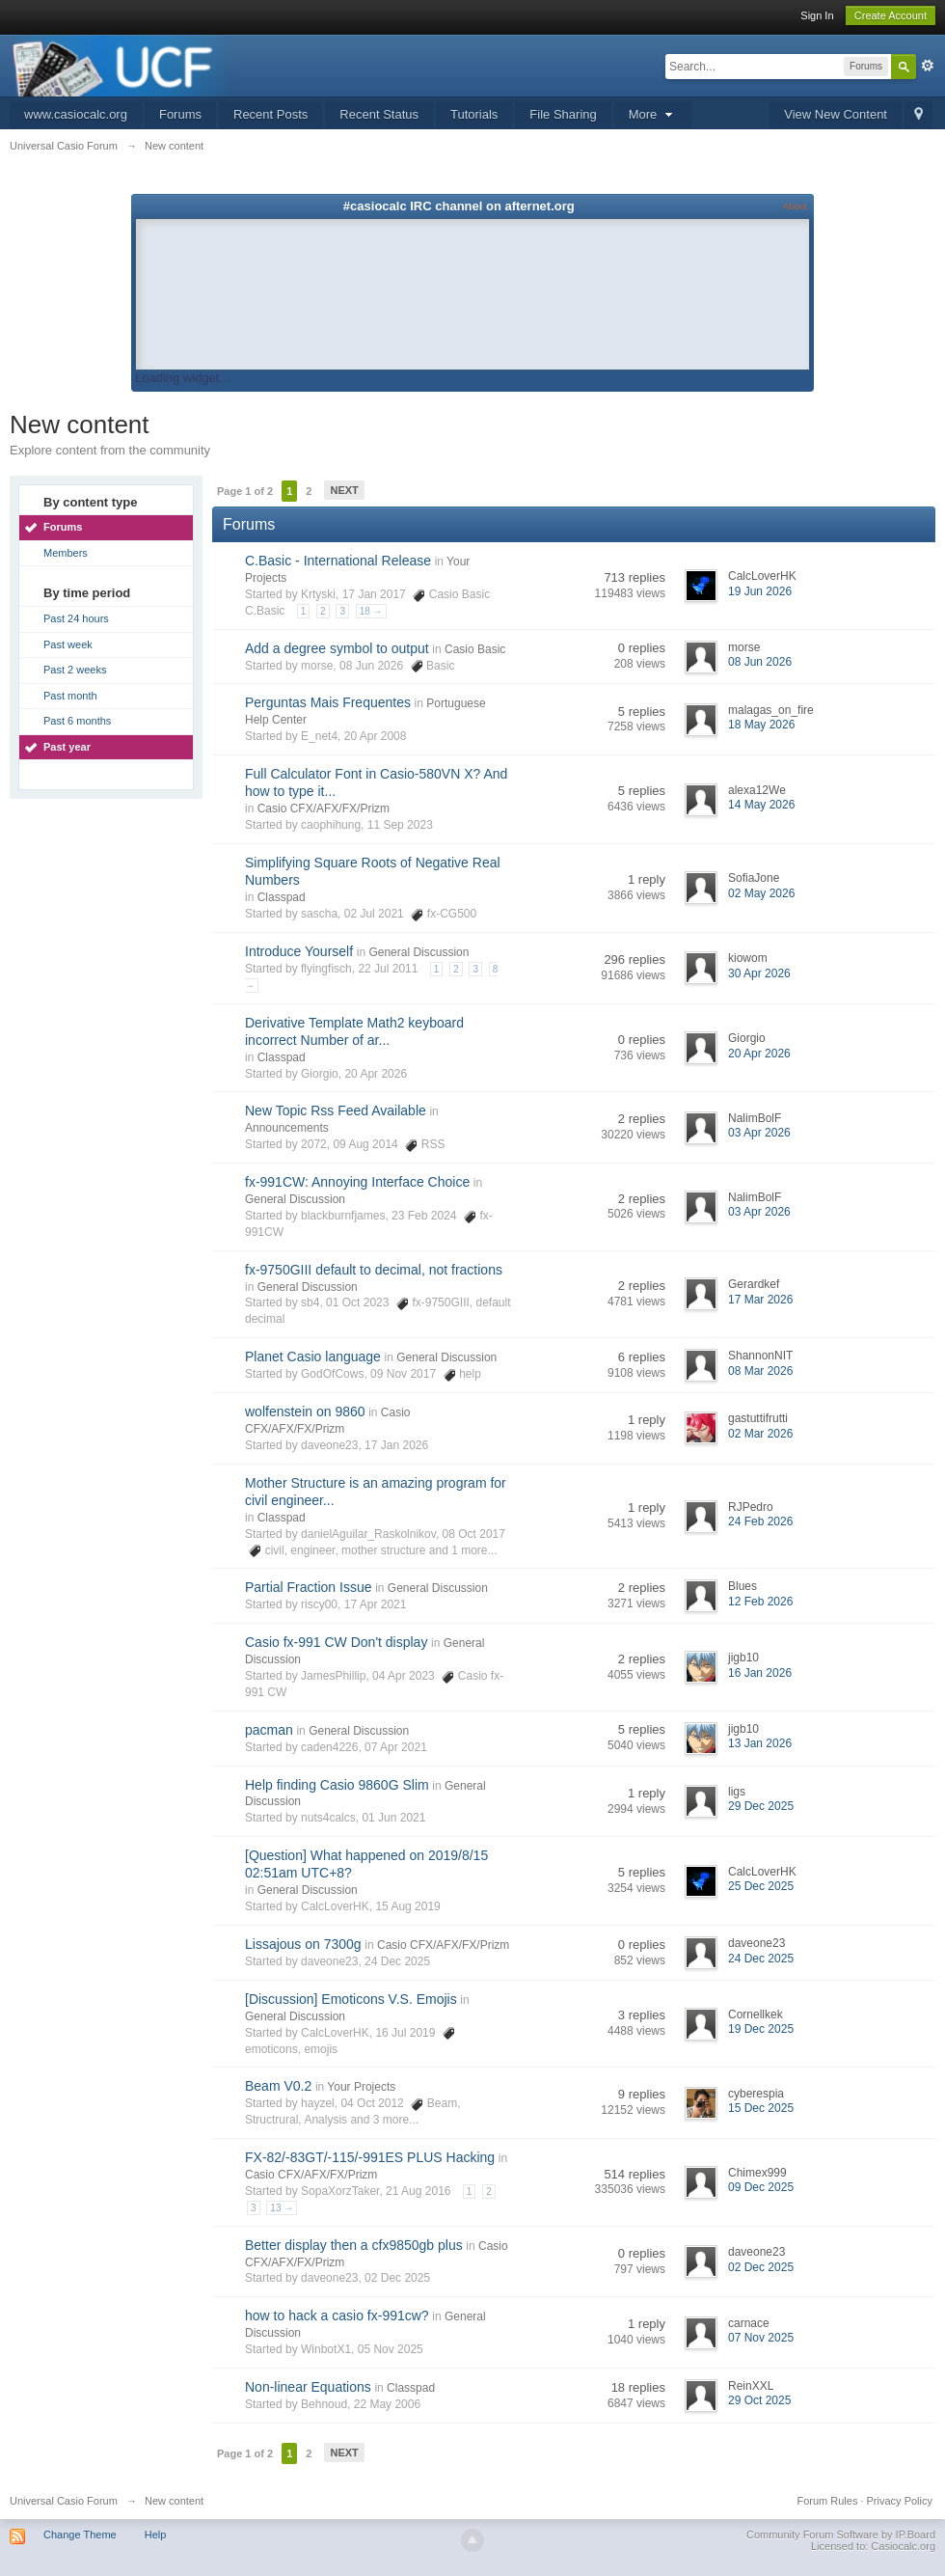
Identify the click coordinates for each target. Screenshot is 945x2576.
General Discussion (418, 952)
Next (344, 490)
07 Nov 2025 (761, 2337)
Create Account (890, 15)
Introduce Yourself (299, 951)
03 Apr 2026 (759, 1132)
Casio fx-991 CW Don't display (336, 1642)
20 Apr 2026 (759, 1053)
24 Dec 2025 (761, 1958)
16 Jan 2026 (760, 1673)
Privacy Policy (899, 2501)
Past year (67, 747)
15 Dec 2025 (761, 2108)
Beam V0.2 (278, 2086)
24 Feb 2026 (760, 1521)
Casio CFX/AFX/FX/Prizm (323, 808)
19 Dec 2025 (761, 2029)
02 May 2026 (761, 893)
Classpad (281, 897)
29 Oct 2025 (759, 2400)
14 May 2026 (761, 804)
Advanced (927, 65)
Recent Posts (270, 114)
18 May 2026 (761, 724)
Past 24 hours (76, 618)
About (795, 206)
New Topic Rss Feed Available (335, 1110)
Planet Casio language (313, 1356)
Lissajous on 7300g (303, 1944)
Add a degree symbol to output (337, 648)
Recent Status (378, 114)
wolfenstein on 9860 (305, 1411)
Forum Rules (826, 2501)
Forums (180, 114)
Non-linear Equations (308, 2387)
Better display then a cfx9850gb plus (354, 2245)
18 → (371, 611)
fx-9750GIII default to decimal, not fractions (373, 1269)
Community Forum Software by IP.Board (840, 2534)
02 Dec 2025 (761, 2267)
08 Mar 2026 (760, 1371)
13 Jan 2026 (760, 1743)
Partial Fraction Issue (308, 1587)
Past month (70, 695)
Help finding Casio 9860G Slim (337, 1785)
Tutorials (474, 114)
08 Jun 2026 (760, 662)
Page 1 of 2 (245, 491)
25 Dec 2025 (761, 1886)
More (653, 114)
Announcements (287, 1128)
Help (156, 2534)
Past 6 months (77, 720)
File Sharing (562, 114)
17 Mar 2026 (760, 1299)
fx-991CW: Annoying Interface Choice (357, 1182)
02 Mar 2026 (760, 1433)
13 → (281, 2208)
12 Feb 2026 (760, 1601)
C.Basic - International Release (338, 560)
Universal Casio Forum (64, 2501)
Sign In (816, 15)
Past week (68, 644)
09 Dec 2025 (761, 2187)
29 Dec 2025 (761, 1806)
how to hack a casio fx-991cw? (337, 2315)
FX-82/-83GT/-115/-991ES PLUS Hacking (370, 2157)
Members (65, 553)
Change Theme (80, 2534)
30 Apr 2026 (759, 973)
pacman (269, 1730)
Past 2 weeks (74, 669)
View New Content (835, 114)
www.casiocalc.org (75, 114)
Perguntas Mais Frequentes (328, 702)
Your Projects (361, 2087)
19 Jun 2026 (760, 591)
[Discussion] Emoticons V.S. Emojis (351, 1999)
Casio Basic (475, 649)
